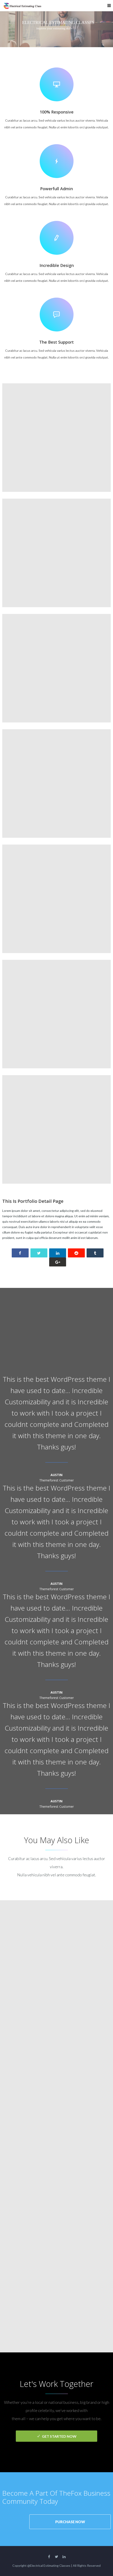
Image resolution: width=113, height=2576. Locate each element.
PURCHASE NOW (70, 2522)
